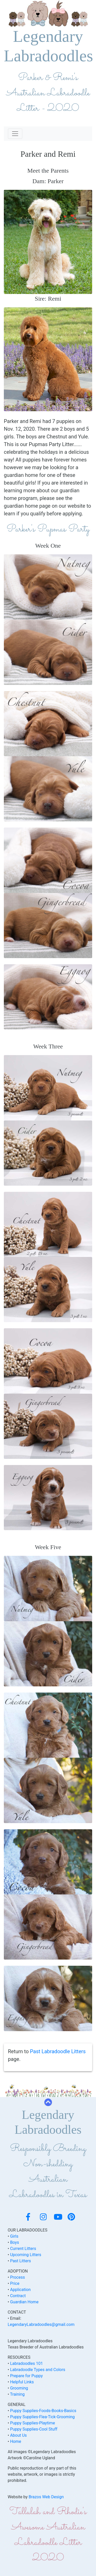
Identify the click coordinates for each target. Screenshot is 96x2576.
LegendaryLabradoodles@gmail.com (41, 2324)
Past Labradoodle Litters (58, 2051)
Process (17, 2277)
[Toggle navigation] (15, 134)
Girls (14, 2236)
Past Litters (20, 2260)
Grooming (19, 2388)
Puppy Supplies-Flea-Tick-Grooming (42, 2416)
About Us (18, 2435)
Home (15, 2441)
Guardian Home (24, 2301)
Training (17, 2394)
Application (20, 2289)
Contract (18, 2295)
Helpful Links (22, 2382)
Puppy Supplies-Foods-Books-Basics (43, 2410)
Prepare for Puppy (26, 2375)
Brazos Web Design (46, 2496)
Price (14, 2283)
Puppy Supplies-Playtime (32, 2423)
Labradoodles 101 (26, 2363)
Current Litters (23, 2248)
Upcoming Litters (25, 2254)
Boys (14, 2242)
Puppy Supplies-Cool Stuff (33, 2429)
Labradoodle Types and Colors (37, 2369)
